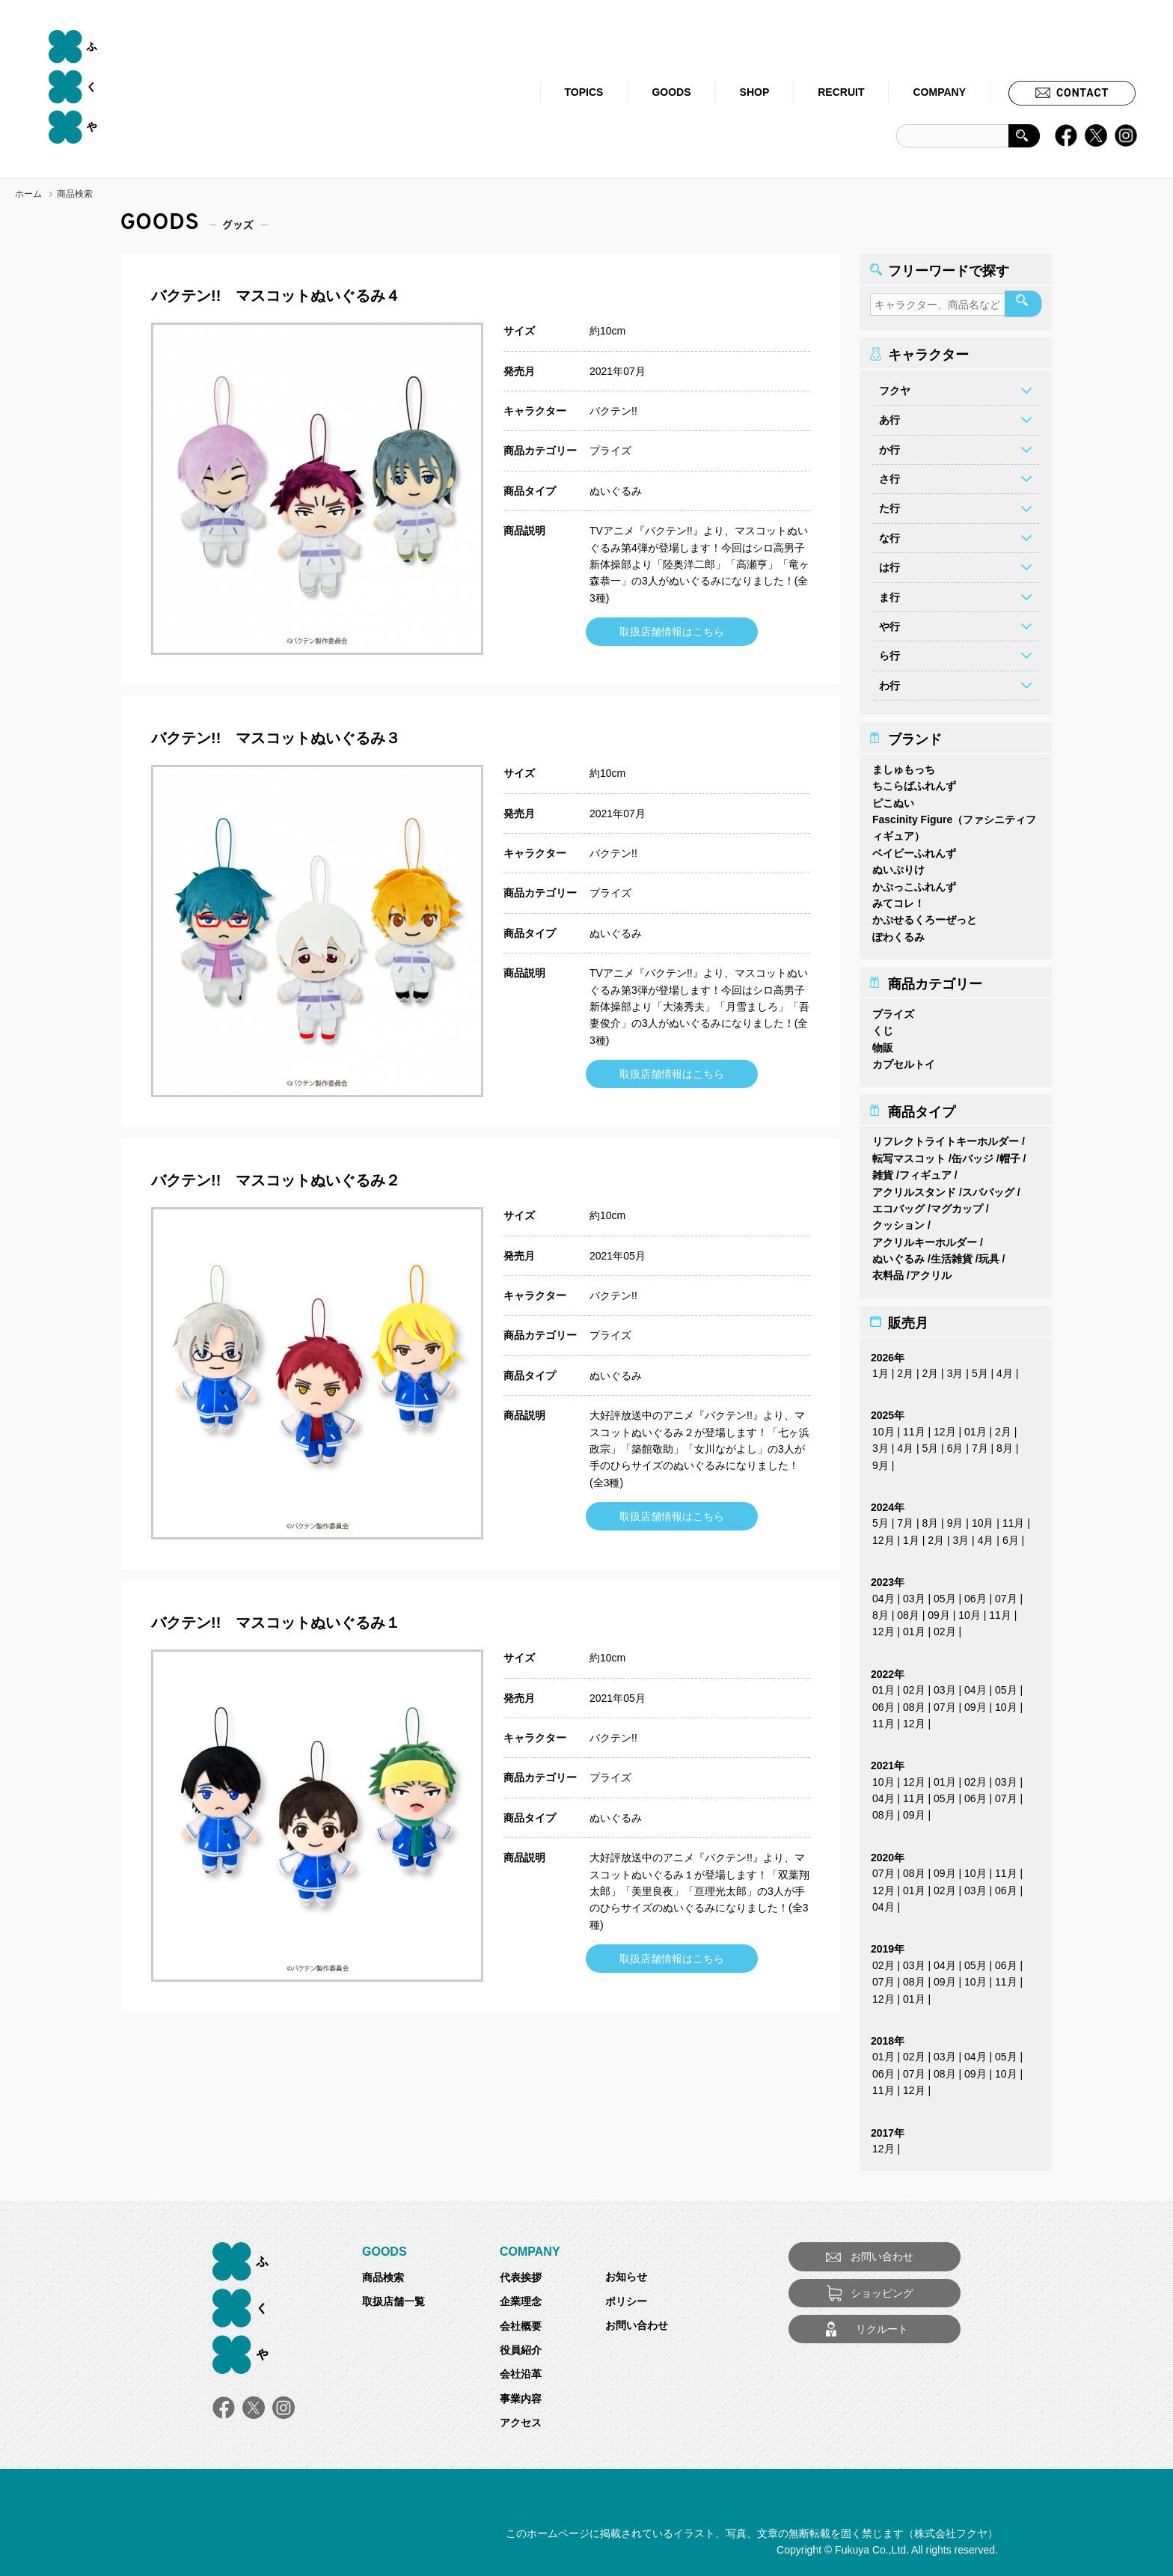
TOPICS (584, 92)
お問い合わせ (636, 2321)
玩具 (988, 1254)
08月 (908, 1611)
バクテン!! (613, 411)
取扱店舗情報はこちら (671, 632)
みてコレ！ (898, 899)
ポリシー (626, 2297)
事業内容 (521, 2394)
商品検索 (383, 2273)
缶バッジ (972, 1154)
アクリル (931, 1271)
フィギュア (925, 1170)
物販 (882, 1043)
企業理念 (521, 2297)
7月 (980, 1444)
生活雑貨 (952, 1254)
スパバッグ (988, 1188)
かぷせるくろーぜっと (924, 915)
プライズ (610, 451)
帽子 (1009, 1154)
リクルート (882, 2325)
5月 (980, 1369)
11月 (914, 1427)
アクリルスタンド (914, 1188)
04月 (883, 1594)
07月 (1006, 1594)
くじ (882, 1026)
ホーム (28, 194)
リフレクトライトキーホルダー (945, 1137)
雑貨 (882, 1170)
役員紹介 (521, 2345)
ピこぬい (893, 799)
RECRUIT (841, 92)
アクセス (521, 2418)
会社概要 (521, 2322)
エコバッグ (898, 1204)
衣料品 (888, 1271)
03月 (914, 1594)
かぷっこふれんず (914, 882)
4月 (1004, 1369)
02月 (945, 1627)
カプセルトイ (903, 1060)
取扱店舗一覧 (393, 2297)
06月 (975, 1594)
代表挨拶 (521, 2273)
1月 (880, 1369)
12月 (945, 1427)
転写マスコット (909, 1154)
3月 (955, 1369)
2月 (905, 1369)
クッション (898, 1221)
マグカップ (957, 1204)
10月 (883, 1427)
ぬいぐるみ (615, 491)
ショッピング (882, 2289)
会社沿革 (521, 2369)
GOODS (671, 92)
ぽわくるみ (898, 932)
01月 (975, 1427)
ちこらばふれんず (914, 781)
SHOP (755, 92)
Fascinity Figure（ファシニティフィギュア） (954, 823)
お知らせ (626, 2272)
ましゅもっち (903, 765)
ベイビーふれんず (914, 849)
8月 (1004, 1444)
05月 (945, 1594)
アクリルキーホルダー (924, 1238)
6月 (955, 1444)
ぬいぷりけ (898, 865)
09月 (939, 1611)
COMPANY (939, 92)
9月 (880, 1461)
